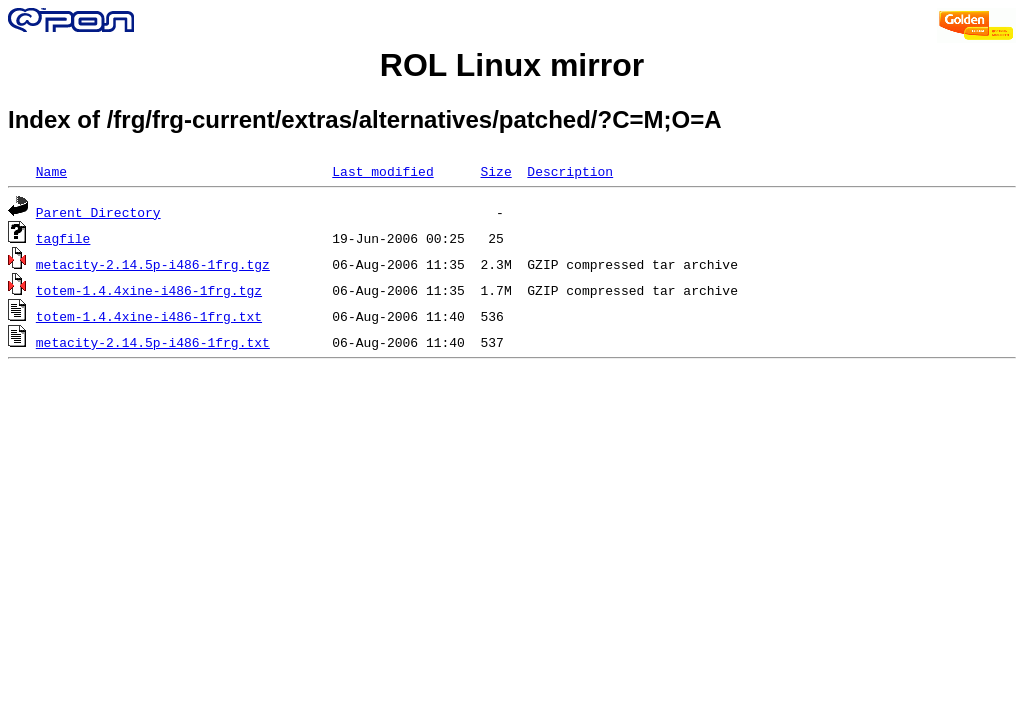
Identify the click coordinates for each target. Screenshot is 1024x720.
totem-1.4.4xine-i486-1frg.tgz (149, 290)
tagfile (63, 238)
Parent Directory (98, 212)
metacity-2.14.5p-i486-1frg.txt (153, 342)
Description (570, 171)
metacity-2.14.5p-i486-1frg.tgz (153, 264)
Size (495, 171)
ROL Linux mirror (512, 65)
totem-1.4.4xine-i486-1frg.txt (149, 316)
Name (51, 171)
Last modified (382, 171)
